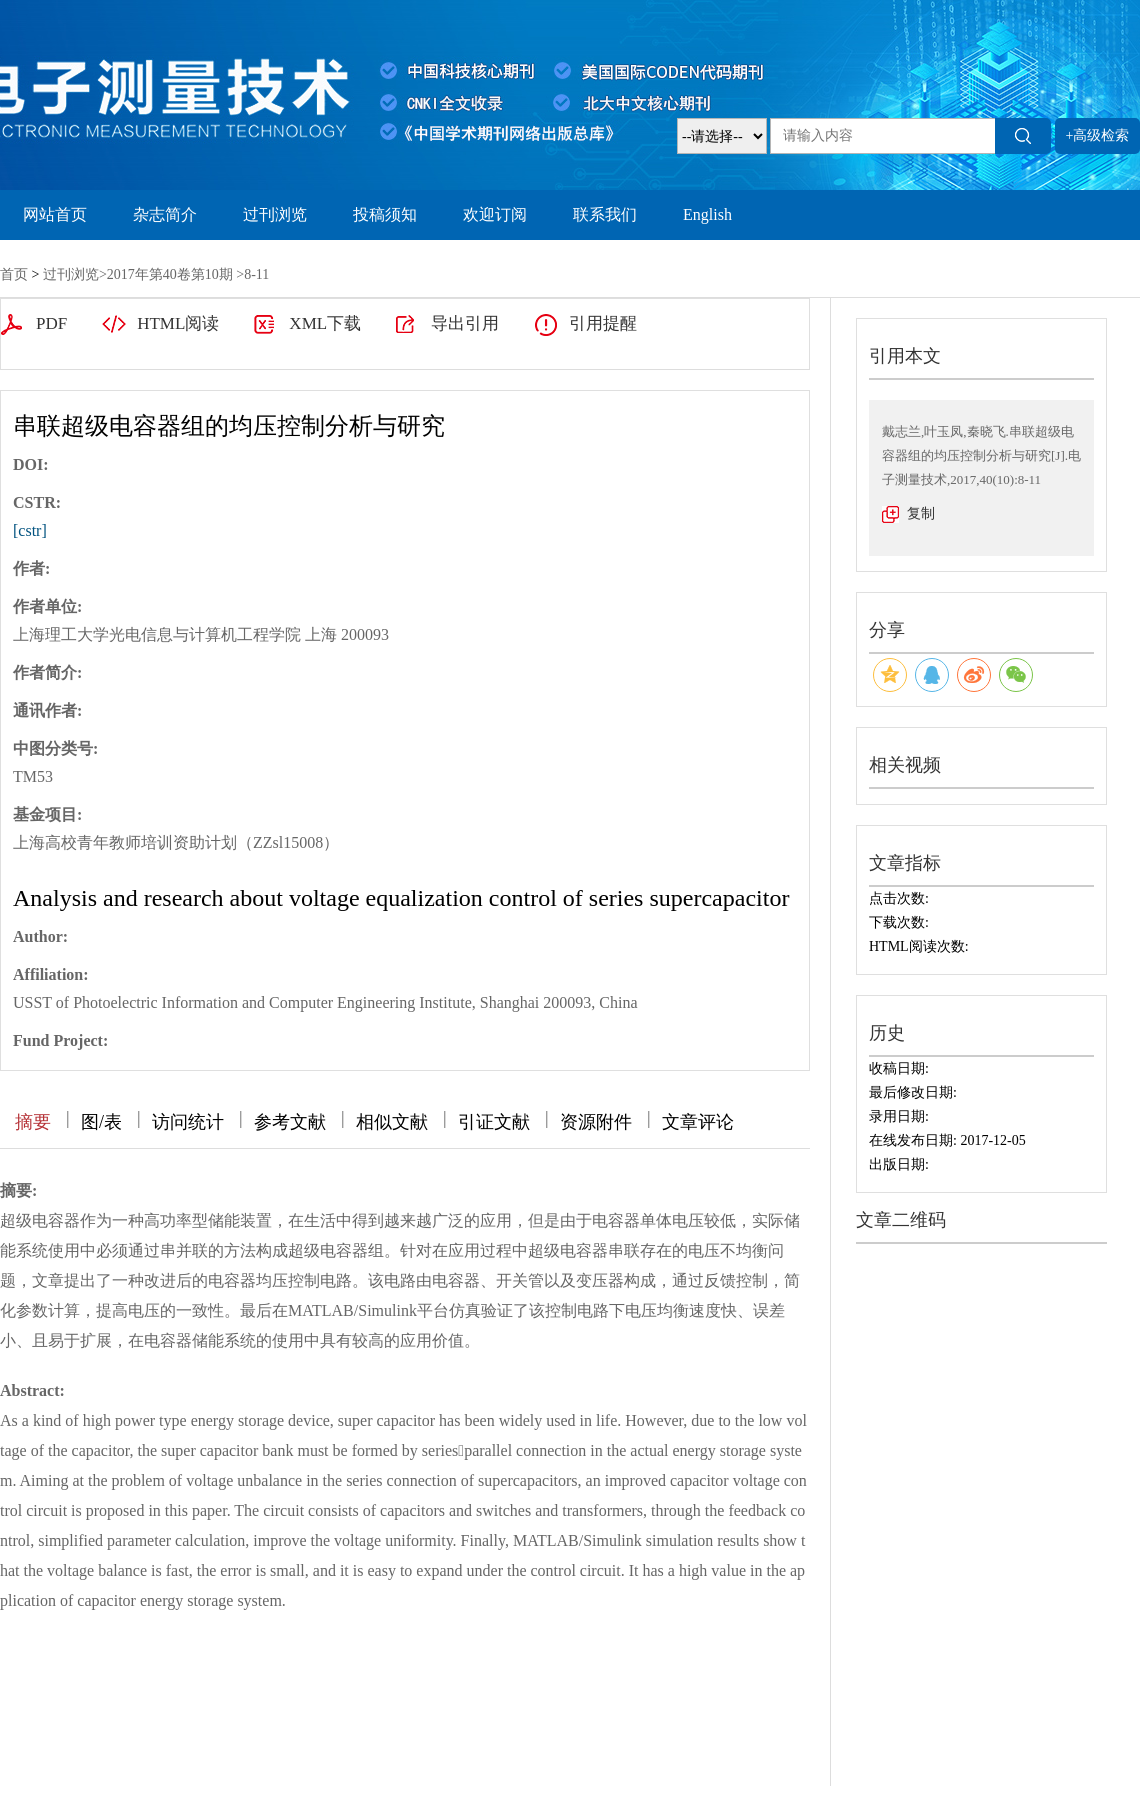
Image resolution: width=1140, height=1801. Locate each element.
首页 (14, 274)
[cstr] (30, 530)
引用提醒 (603, 323)
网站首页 (55, 214)
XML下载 (325, 323)
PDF (51, 323)
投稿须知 (385, 214)
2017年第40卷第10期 (170, 274)
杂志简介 (165, 214)
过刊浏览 (275, 214)
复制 (921, 513)
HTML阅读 (178, 323)
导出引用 (465, 323)
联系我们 (605, 214)
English (707, 214)
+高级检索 (1098, 135)
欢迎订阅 (495, 214)
